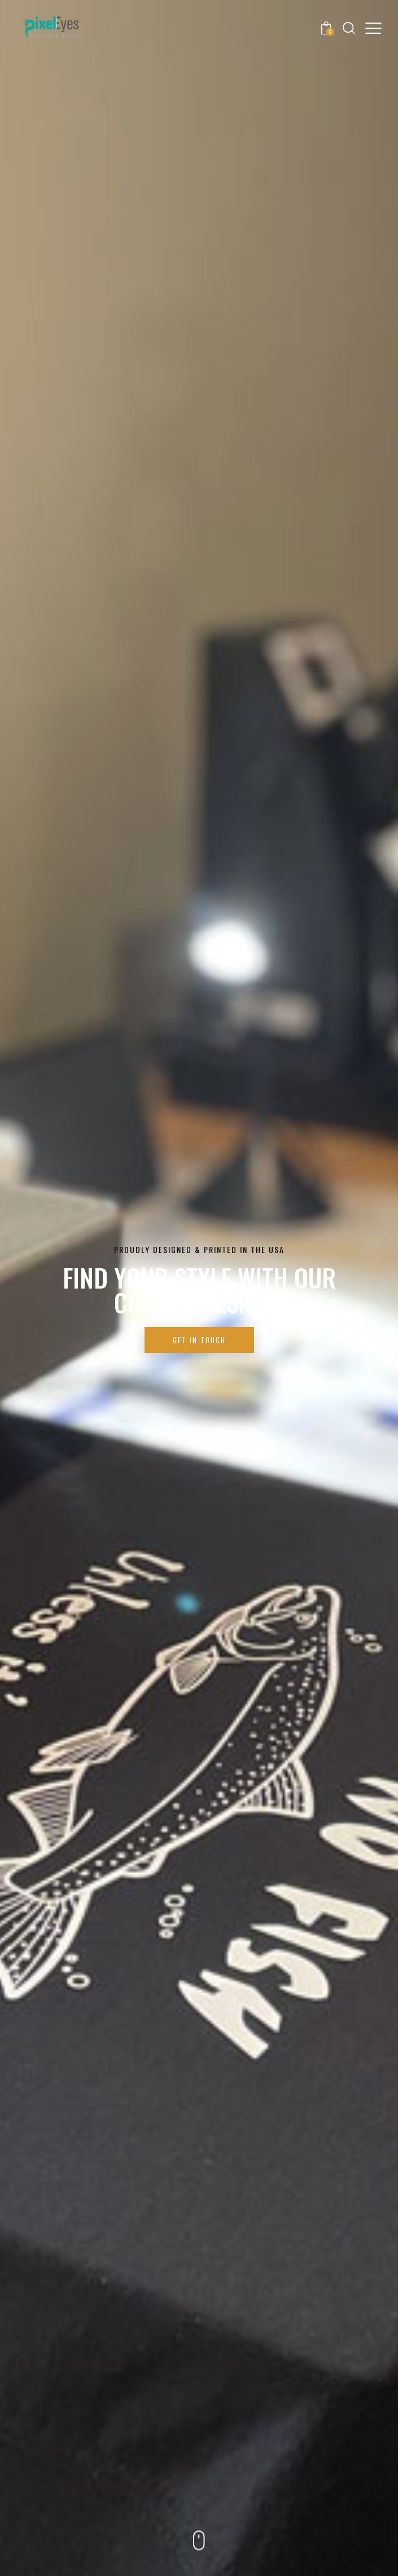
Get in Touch (199, 1340)
